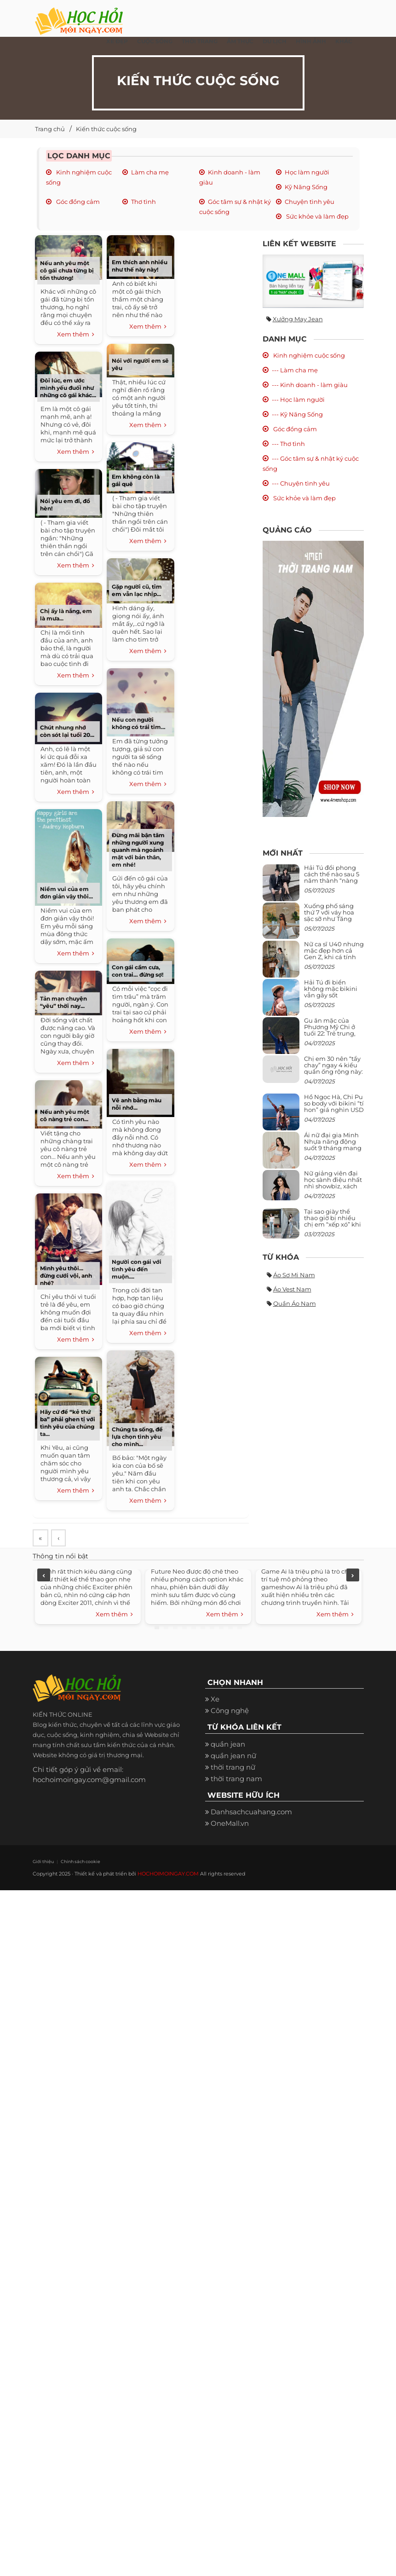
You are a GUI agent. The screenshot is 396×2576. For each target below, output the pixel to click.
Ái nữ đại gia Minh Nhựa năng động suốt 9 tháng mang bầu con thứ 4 (333, 1144)
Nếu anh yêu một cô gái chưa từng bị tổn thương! (67, 270)
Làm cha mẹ (150, 172)
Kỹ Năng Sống (306, 187)
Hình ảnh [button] (311, 41)
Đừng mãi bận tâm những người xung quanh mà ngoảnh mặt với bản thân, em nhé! (138, 850)
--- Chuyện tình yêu (301, 483)
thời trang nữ (233, 1768)
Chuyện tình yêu (309, 201)
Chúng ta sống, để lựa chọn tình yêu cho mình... (137, 1436)
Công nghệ (230, 1712)
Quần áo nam (294, 1303)
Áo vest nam (292, 1289)
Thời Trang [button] (200, 41)
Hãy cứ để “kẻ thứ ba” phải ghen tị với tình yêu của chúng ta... (67, 1422)
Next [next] (352, 1576)
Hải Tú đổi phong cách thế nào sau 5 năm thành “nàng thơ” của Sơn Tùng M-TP (331, 880)
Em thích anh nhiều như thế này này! (139, 266)
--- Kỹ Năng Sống (297, 414)
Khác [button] (343, 41)
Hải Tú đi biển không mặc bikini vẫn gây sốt (330, 988)
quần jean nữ (233, 1756)
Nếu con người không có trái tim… (139, 723)
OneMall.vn (230, 1824)
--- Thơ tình (288, 443)
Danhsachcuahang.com (251, 1813)
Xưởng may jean (298, 319)
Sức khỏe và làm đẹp (317, 216)
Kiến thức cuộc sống (106, 129)
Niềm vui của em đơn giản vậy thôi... (66, 893)
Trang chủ (50, 129)
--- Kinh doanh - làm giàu (310, 384)
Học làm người (307, 172)
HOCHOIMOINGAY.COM (168, 1875)
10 (239, 1628)
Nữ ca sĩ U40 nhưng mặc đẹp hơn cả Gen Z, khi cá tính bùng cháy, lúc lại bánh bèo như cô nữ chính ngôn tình (334, 960)
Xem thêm (75, 335)
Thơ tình (143, 201)
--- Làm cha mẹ (295, 370)
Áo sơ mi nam (294, 1275)
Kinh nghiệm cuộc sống (308, 355)
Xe (215, 1700)
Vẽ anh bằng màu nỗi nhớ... (136, 1104)
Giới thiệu (42, 1862)
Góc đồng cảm (77, 201)
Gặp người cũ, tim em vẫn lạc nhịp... (137, 590)
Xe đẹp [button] (117, 41)
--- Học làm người (298, 399)
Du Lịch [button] (275, 41)
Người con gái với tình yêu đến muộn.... (136, 1269)
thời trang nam (236, 1779)
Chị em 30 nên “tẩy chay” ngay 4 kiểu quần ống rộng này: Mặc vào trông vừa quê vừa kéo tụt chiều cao (333, 1075)
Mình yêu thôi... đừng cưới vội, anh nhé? (66, 1275)
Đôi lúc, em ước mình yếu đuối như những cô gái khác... (68, 388)
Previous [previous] (43, 1576)
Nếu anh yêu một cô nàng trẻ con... (64, 1115)
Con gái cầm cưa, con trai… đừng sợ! (137, 971)
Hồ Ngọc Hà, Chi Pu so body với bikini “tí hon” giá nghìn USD (334, 1103)
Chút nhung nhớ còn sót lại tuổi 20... (67, 731)
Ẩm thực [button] (240, 41)
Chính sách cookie (77, 1862)
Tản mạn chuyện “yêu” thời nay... (63, 1002)
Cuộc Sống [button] (154, 41)
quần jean (228, 1745)
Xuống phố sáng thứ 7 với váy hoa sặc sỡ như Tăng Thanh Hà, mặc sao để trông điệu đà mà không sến (332, 922)
